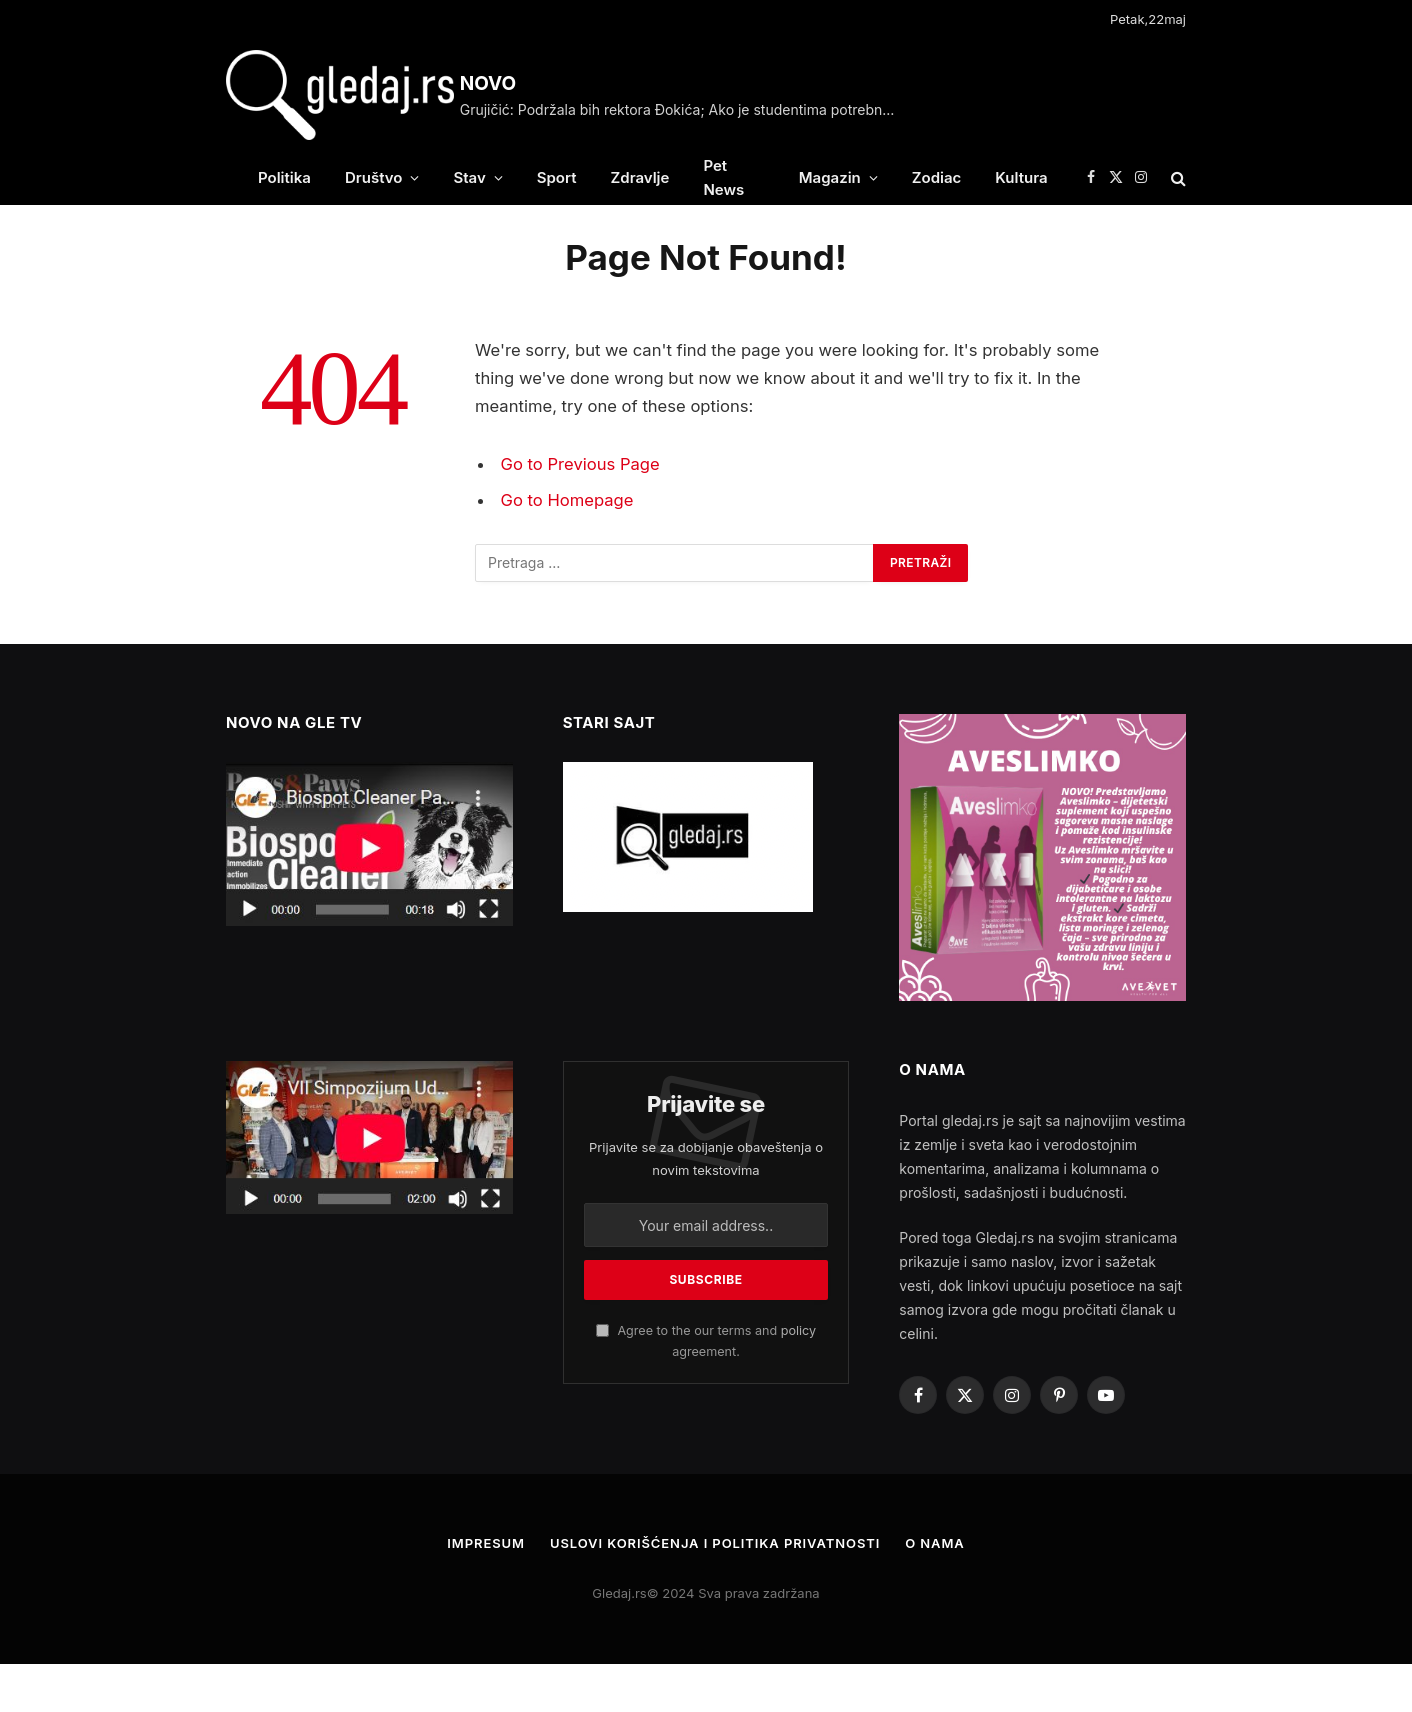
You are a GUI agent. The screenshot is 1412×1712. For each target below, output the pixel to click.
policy (798, 1330)
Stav (469, 177)
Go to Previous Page (580, 464)
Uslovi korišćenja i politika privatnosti (715, 1543)
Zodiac (937, 177)
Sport (557, 177)
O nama (935, 1543)
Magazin (830, 177)
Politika (284, 177)
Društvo (374, 177)
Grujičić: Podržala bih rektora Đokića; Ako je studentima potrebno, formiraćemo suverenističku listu (685, 109)
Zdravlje (640, 177)
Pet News (723, 177)
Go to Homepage (567, 500)
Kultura (1021, 177)
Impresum (486, 1543)
